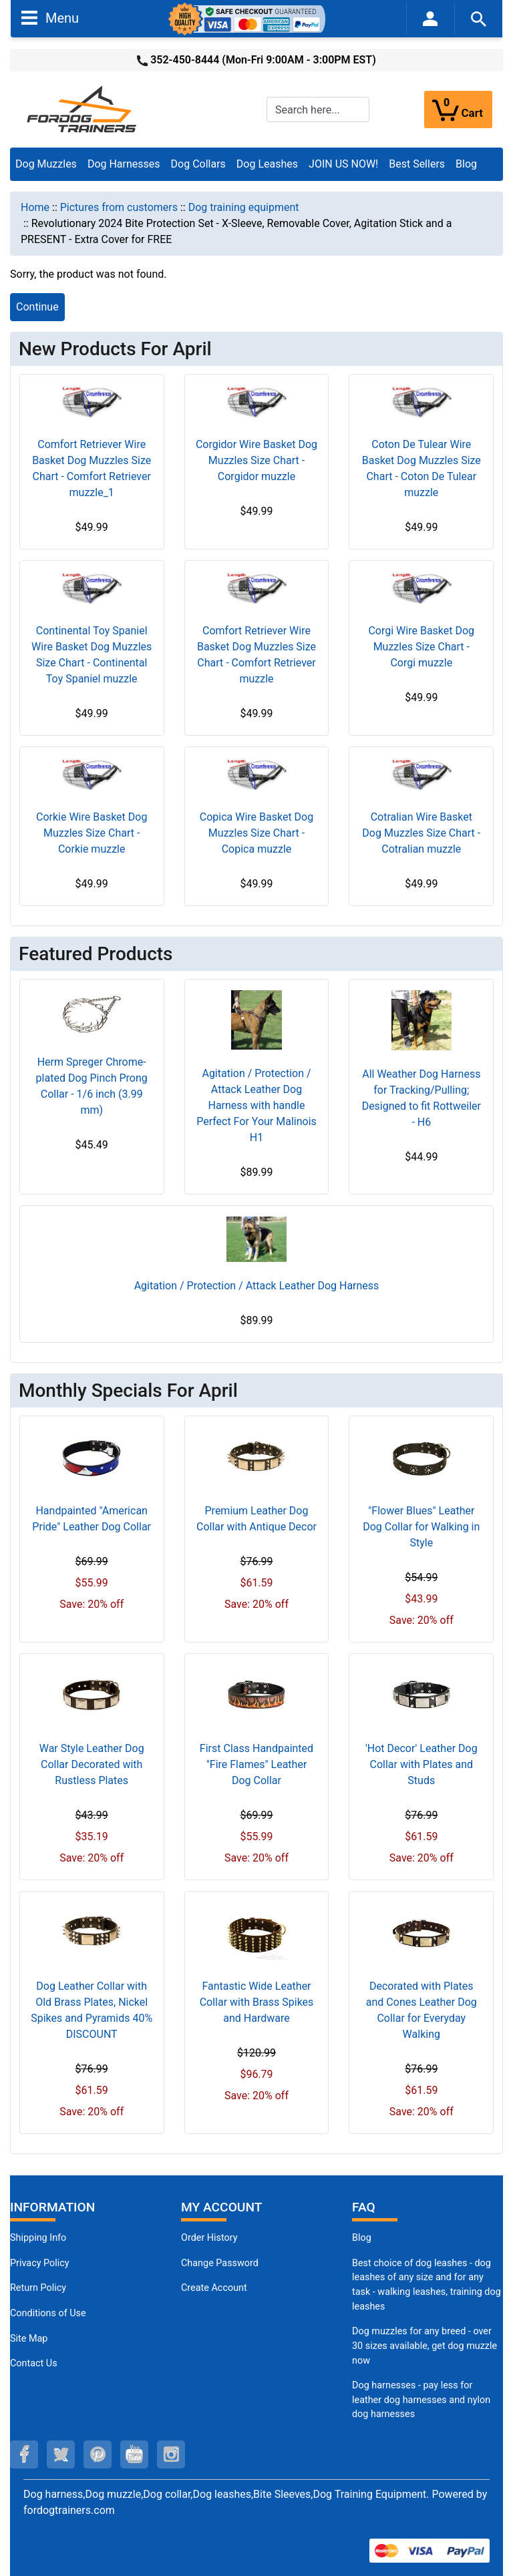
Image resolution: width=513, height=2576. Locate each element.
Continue (37, 306)
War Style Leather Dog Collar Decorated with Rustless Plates (91, 1764)
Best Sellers (417, 164)
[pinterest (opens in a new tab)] (97, 2454)
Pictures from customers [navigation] (119, 207)
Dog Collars (198, 164)
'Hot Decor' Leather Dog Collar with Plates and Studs (421, 1764)
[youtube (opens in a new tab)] (134, 2454)
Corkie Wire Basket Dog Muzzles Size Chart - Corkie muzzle (91, 833)
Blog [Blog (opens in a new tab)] (466, 164)
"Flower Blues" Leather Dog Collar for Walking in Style (421, 1526)
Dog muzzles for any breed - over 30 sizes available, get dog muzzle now (424, 2346)
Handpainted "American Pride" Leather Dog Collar (91, 1518)
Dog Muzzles (46, 164)
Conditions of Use (48, 2313)
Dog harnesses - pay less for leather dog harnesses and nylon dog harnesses (421, 2400)
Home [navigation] (35, 207)
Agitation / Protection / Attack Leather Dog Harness (256, 1285)
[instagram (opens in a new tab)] (171, 2454)
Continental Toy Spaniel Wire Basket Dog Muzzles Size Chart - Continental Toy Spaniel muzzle (91, 654)
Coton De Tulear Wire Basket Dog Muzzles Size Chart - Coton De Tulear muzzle (421, 468)
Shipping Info (38, 2237)
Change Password (220, 2263)
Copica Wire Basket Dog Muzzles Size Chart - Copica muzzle (256, 833)
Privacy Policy (39, 2263)
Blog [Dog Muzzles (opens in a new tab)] (361, 2237)
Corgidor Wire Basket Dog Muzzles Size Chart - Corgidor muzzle (256, 460)
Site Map (28, 2338)
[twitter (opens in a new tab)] (60, 2454)
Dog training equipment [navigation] (243, 207)
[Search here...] (318, 109)
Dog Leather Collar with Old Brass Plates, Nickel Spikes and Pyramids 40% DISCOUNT (91, 2010)
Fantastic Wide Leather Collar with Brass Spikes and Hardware (257, 2002)
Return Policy (38, 2288)
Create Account (214, 2288)
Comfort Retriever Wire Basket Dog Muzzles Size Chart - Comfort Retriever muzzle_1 (91, 468)
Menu (50, 17)
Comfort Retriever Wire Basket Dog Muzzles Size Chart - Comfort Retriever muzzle (256, 654)
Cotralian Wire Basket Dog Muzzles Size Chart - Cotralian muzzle (421, 833)
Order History (209, 2237)
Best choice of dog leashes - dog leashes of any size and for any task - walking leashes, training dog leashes (426, 2285)
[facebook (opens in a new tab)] (24, 2454)
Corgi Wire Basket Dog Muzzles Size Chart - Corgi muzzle (421, 646)
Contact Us (33, 2363)
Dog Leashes (267, 164)
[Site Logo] (83, 108)
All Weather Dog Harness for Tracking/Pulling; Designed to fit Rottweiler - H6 (421, 1098)
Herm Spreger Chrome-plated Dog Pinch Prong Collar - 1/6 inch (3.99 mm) (92, 1086)
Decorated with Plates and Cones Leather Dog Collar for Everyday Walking (421, 2010)
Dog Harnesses (124, 164)
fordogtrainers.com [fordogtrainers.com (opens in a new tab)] (69, 2510)
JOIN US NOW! (343, 164)
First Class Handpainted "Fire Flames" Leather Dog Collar (256, 1764)
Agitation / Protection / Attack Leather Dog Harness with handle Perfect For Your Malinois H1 (256, 1105)
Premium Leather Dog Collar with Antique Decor (256, 1518)
